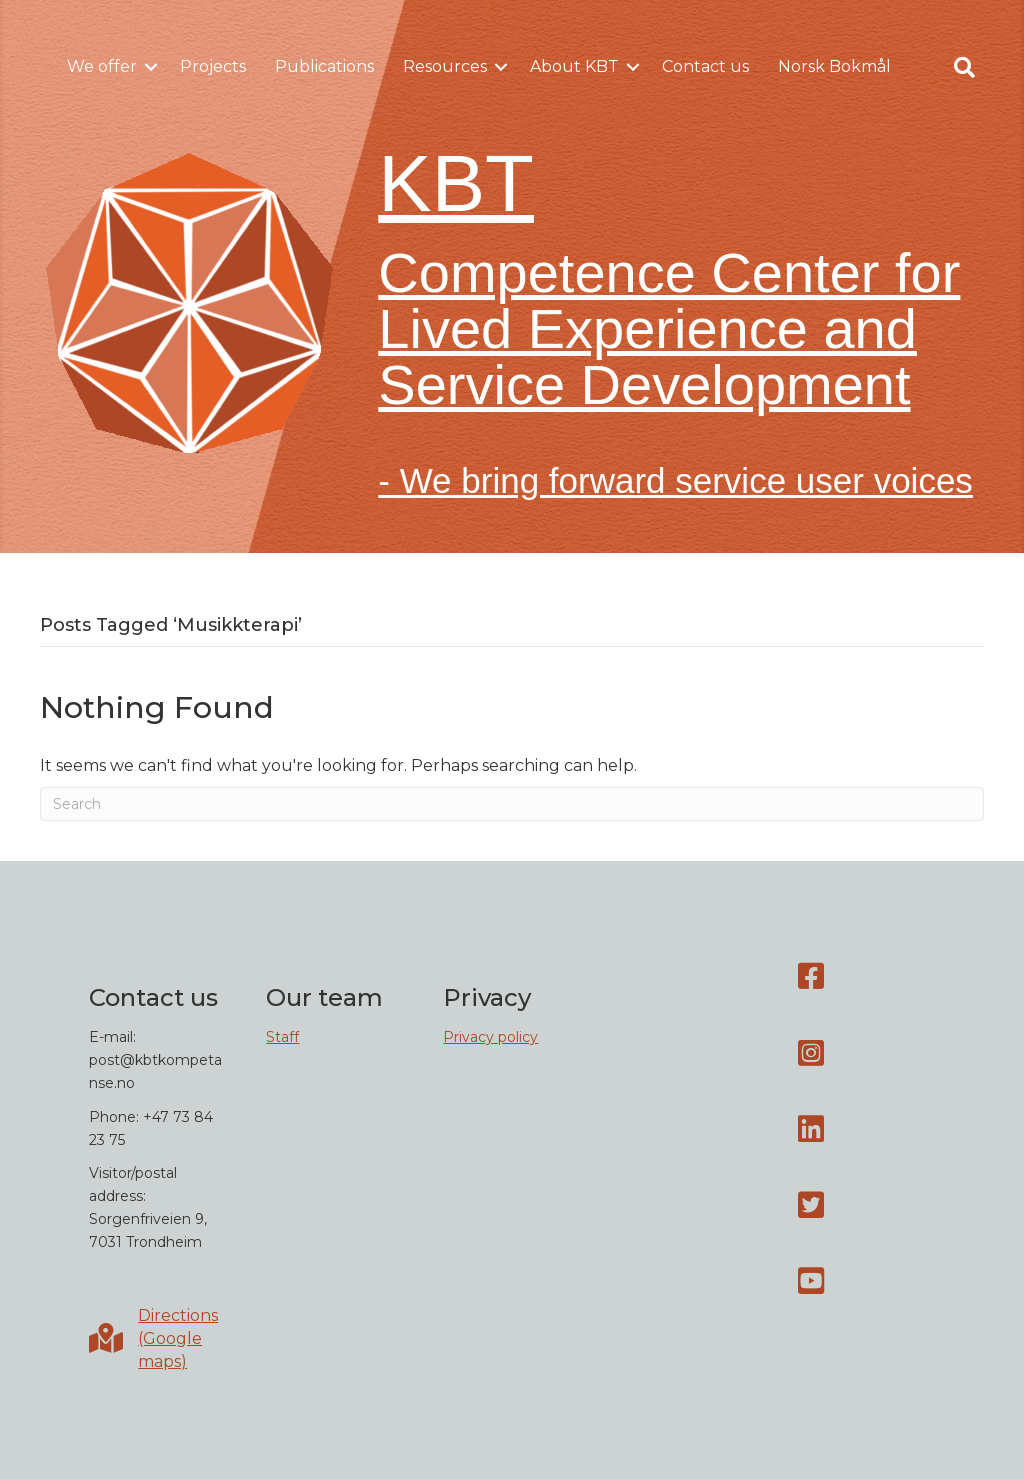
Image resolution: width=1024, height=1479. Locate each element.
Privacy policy (490, 1037)
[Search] (512, 804)
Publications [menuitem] (324, 66)
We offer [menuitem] (102, 66)
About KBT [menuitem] (574, 66)
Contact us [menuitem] (705, 66)
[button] (151, 67)
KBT (456, 183)
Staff (282, 1037)
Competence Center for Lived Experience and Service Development (669, 328)
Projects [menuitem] (213, 66)
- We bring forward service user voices (675, 480)
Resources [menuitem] (445, 66)
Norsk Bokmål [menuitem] (834, 66)
